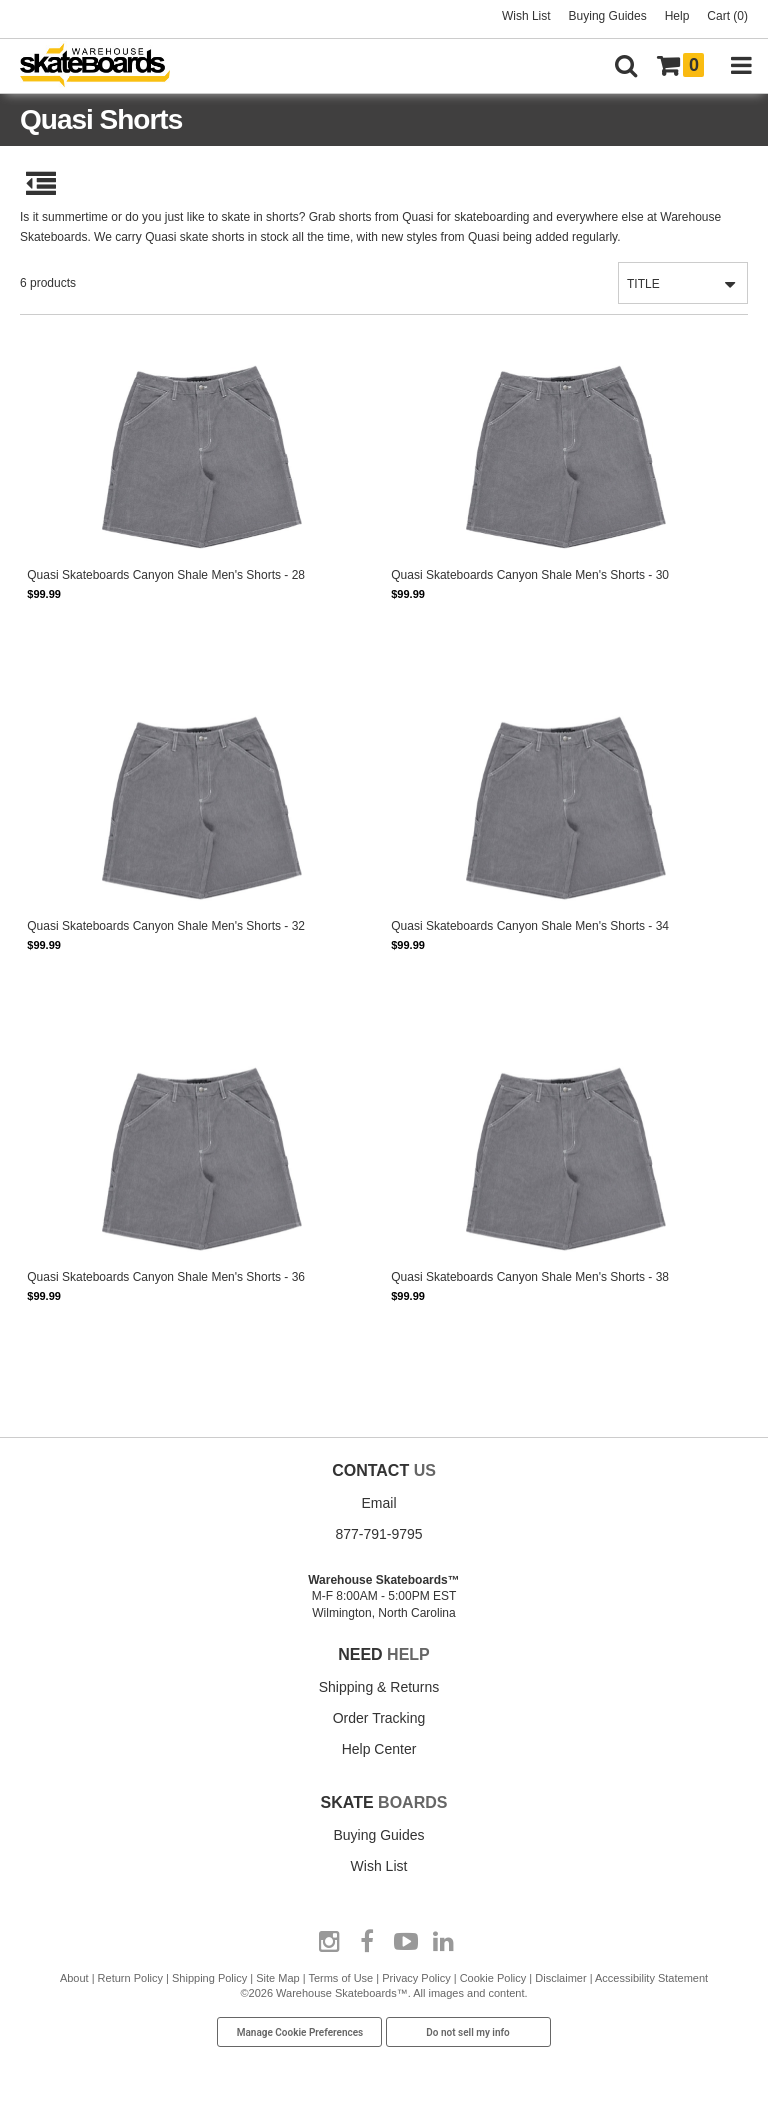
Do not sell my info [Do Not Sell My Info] (468, 2032)
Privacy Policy (416, 1978)
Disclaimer (560, 1978)
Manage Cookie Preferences (300, 2032)
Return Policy (130, 1978)
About (74, 1978)
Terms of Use (340, 1978)
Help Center (379, 1749)
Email (378, 1503)
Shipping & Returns (379, 1687)
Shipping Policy (209, 1978)
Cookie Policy (493, 1978)
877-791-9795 (378, 1534)
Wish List (526, 16)
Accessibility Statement (651, 1978)
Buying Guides (608, 16)
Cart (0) (727, 16)
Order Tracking (379, 1718)
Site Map (277, 1978)
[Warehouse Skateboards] (105, 66)
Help (677, 16)
